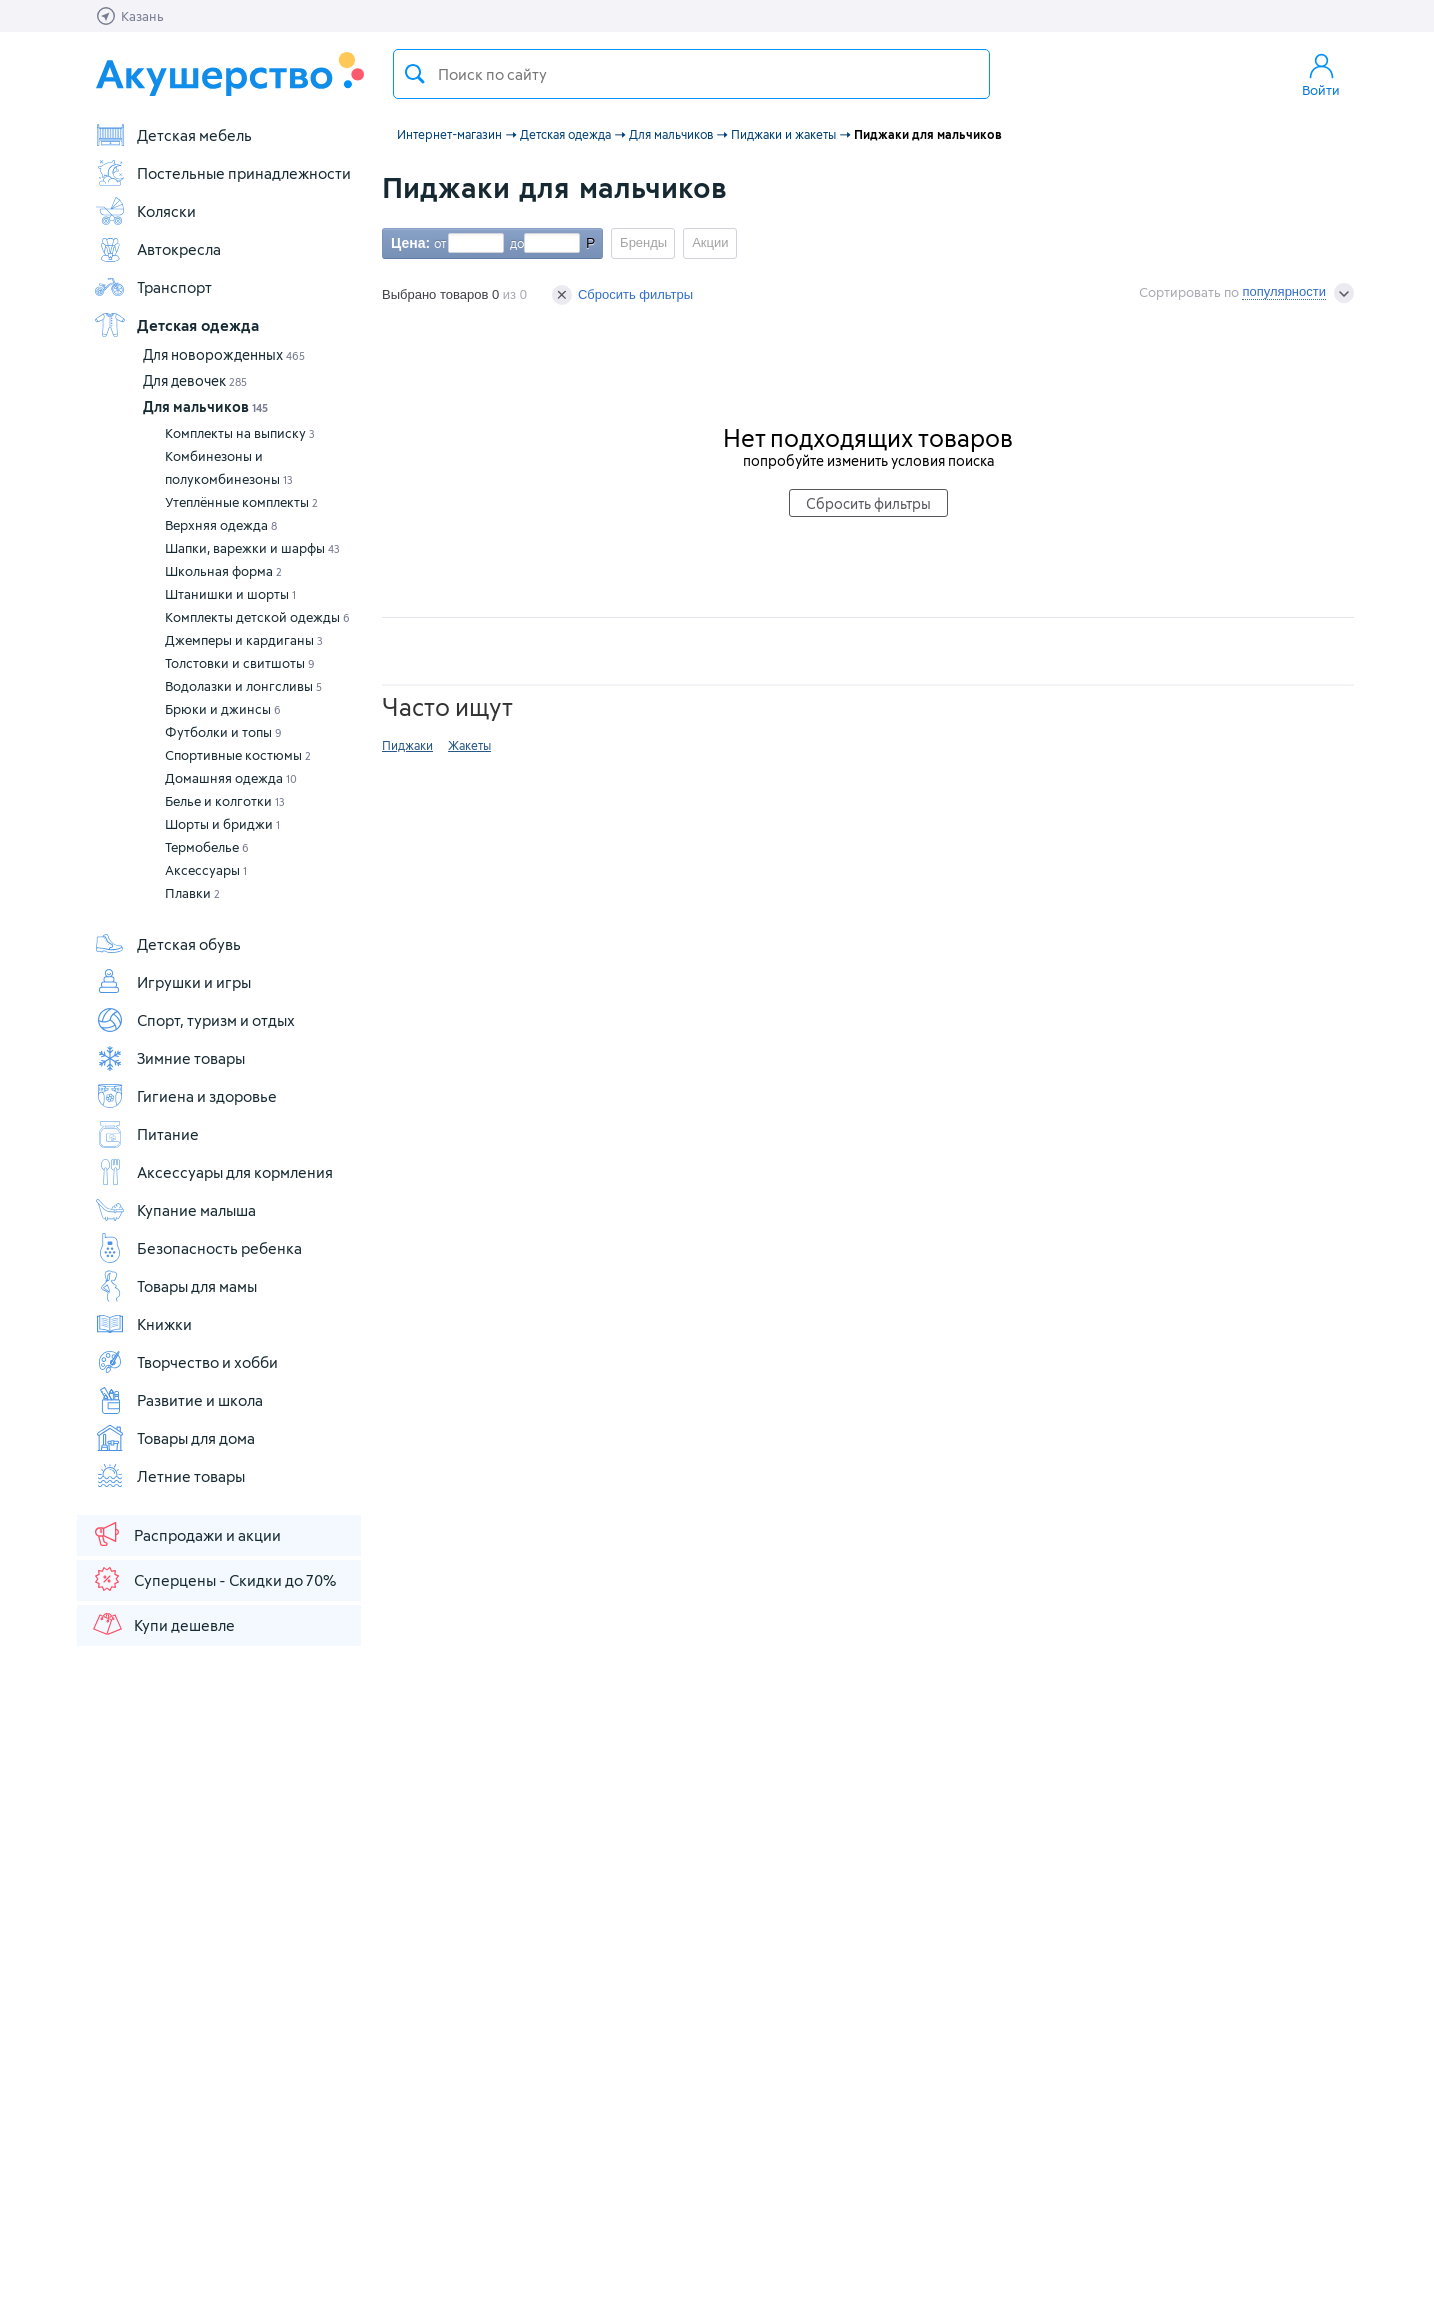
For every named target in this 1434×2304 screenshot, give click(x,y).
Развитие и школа (178, 1400)
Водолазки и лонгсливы (243, 686)
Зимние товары (169, 1058)
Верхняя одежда (221, 525)
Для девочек (195, 380)
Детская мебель (173, 135)
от (438, 243)
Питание (146, 1134)
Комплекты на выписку (240, 433)
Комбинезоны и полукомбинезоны (229, 467)
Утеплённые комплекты (241, 502)
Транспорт (153, 287)
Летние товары (169, 1476)
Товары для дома (174, 1438)
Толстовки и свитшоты (240, 663)
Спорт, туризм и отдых (194, 1020)
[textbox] (691, 74)
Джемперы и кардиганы (244, 640)
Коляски (145, 211)
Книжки (143, 1324)
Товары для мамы (175, 1286)
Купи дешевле (163, 1624)
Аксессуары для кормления (213, 1172)
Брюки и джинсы (223, 709)
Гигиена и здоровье (185, 1096)
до (514, 243)
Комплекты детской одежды (257, 617)
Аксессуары (206, 870)
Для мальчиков (205, 406)
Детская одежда (176, 325)
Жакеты (469, 745)
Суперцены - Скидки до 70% (213, 1579)
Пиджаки (407, 745)
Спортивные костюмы (238, 755)
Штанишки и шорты (230, 594)
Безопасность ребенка (198, 1248)
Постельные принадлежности (222, 173)
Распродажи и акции (186, 1534)
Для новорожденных (224, 354)
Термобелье (207, 847)
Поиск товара (415, 74)
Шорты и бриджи (222, 824)
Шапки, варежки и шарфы (252, 548)
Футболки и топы (223, 732)
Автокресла (157, 249)
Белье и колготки (225, 801)
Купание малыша (175, 1210)
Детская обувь (167, 944)
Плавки (192, 893)
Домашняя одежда (231, 778)
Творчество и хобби (186, 1362)
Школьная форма (223, 571)
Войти (1321, 74)
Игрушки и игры (172, 982)
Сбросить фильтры (622, 295)
